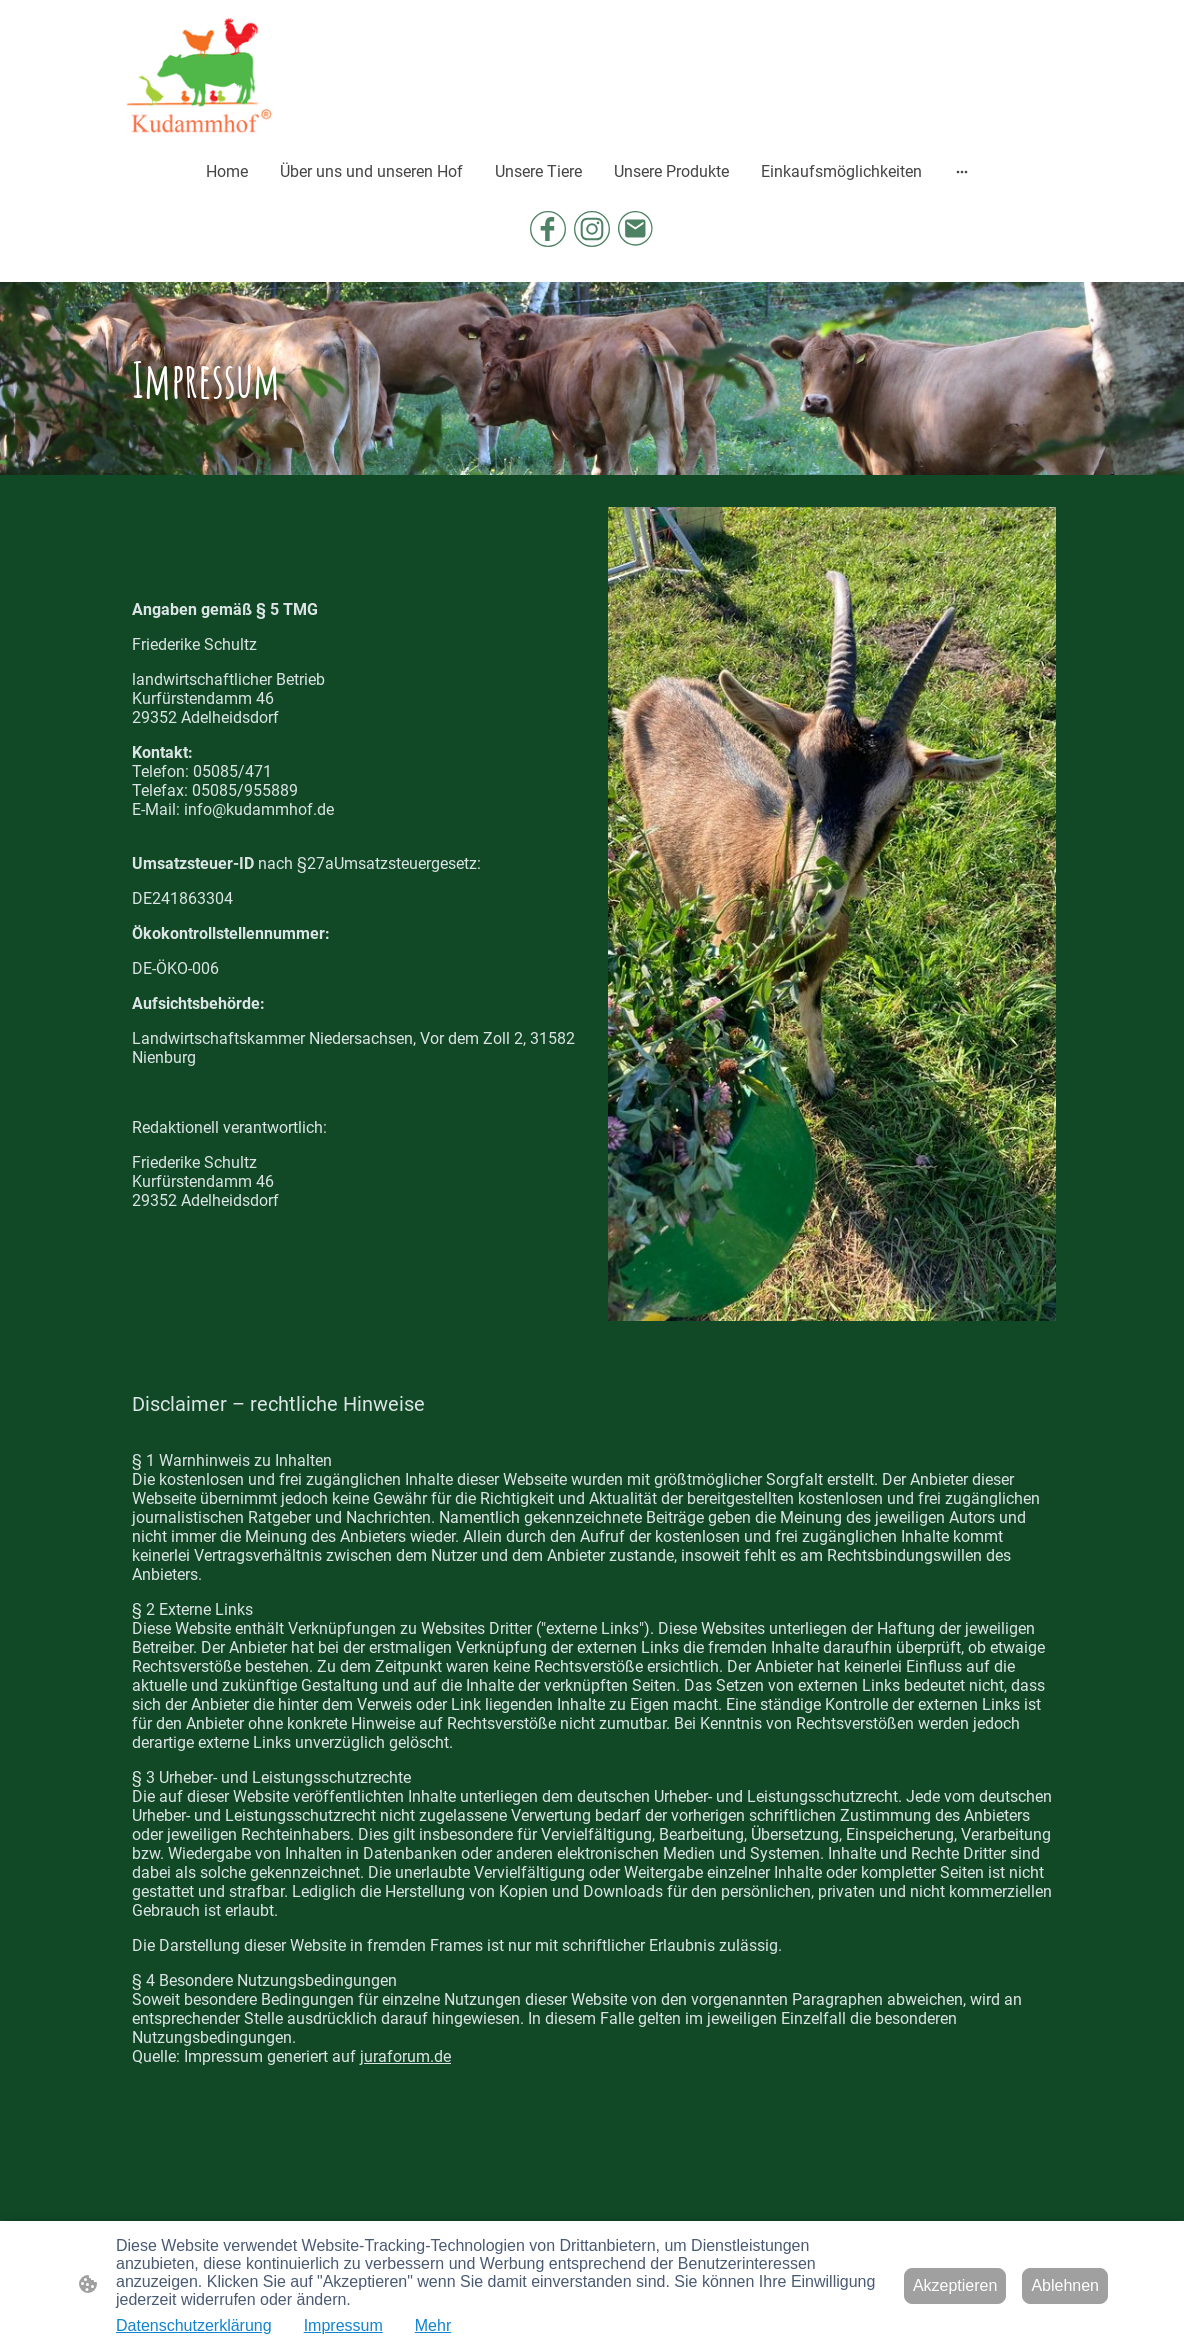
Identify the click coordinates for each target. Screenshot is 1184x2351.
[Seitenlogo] (198, 75)
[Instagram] (592, 229)
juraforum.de (405, 2056)
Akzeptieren (955, 2285)
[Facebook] (548, 229)
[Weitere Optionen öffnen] (962, 171)
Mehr (433, 2325)
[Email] (636, 229)
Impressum (343, 2325)
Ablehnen (1065, 2285)
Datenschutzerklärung (194, 2325)
